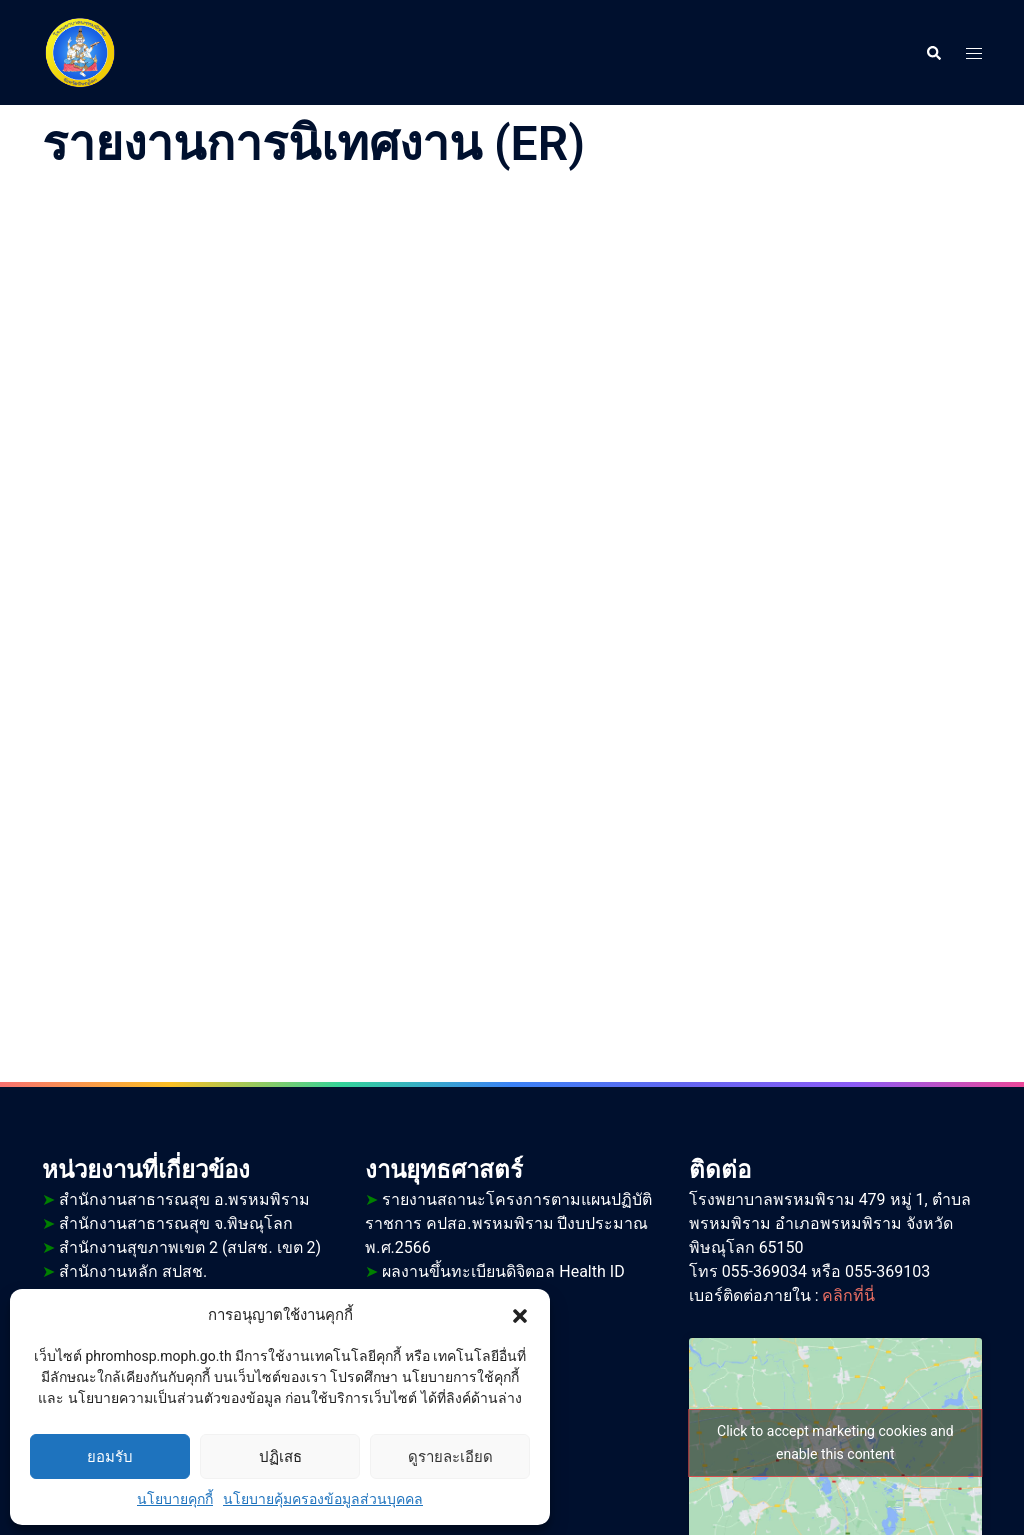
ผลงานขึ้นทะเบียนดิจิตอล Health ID (494, 1271)
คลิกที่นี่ (848, 1295)
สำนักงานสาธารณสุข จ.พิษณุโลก (167, 1223)
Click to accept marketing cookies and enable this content (835, 1442)
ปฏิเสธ (280, 1457)
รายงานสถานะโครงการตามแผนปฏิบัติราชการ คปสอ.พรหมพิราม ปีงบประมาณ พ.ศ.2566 (508, 1223)
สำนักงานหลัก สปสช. (124, 1271)
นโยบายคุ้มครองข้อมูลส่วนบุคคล (323, 1499)
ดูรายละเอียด (450, 1457)
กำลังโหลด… (512, 603)
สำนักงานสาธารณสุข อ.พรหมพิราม (176, 1199)
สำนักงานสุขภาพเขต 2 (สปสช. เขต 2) (181, 1247)
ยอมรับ (110, 1457)
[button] (520, 1315)
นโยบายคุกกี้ (175, 1499)
